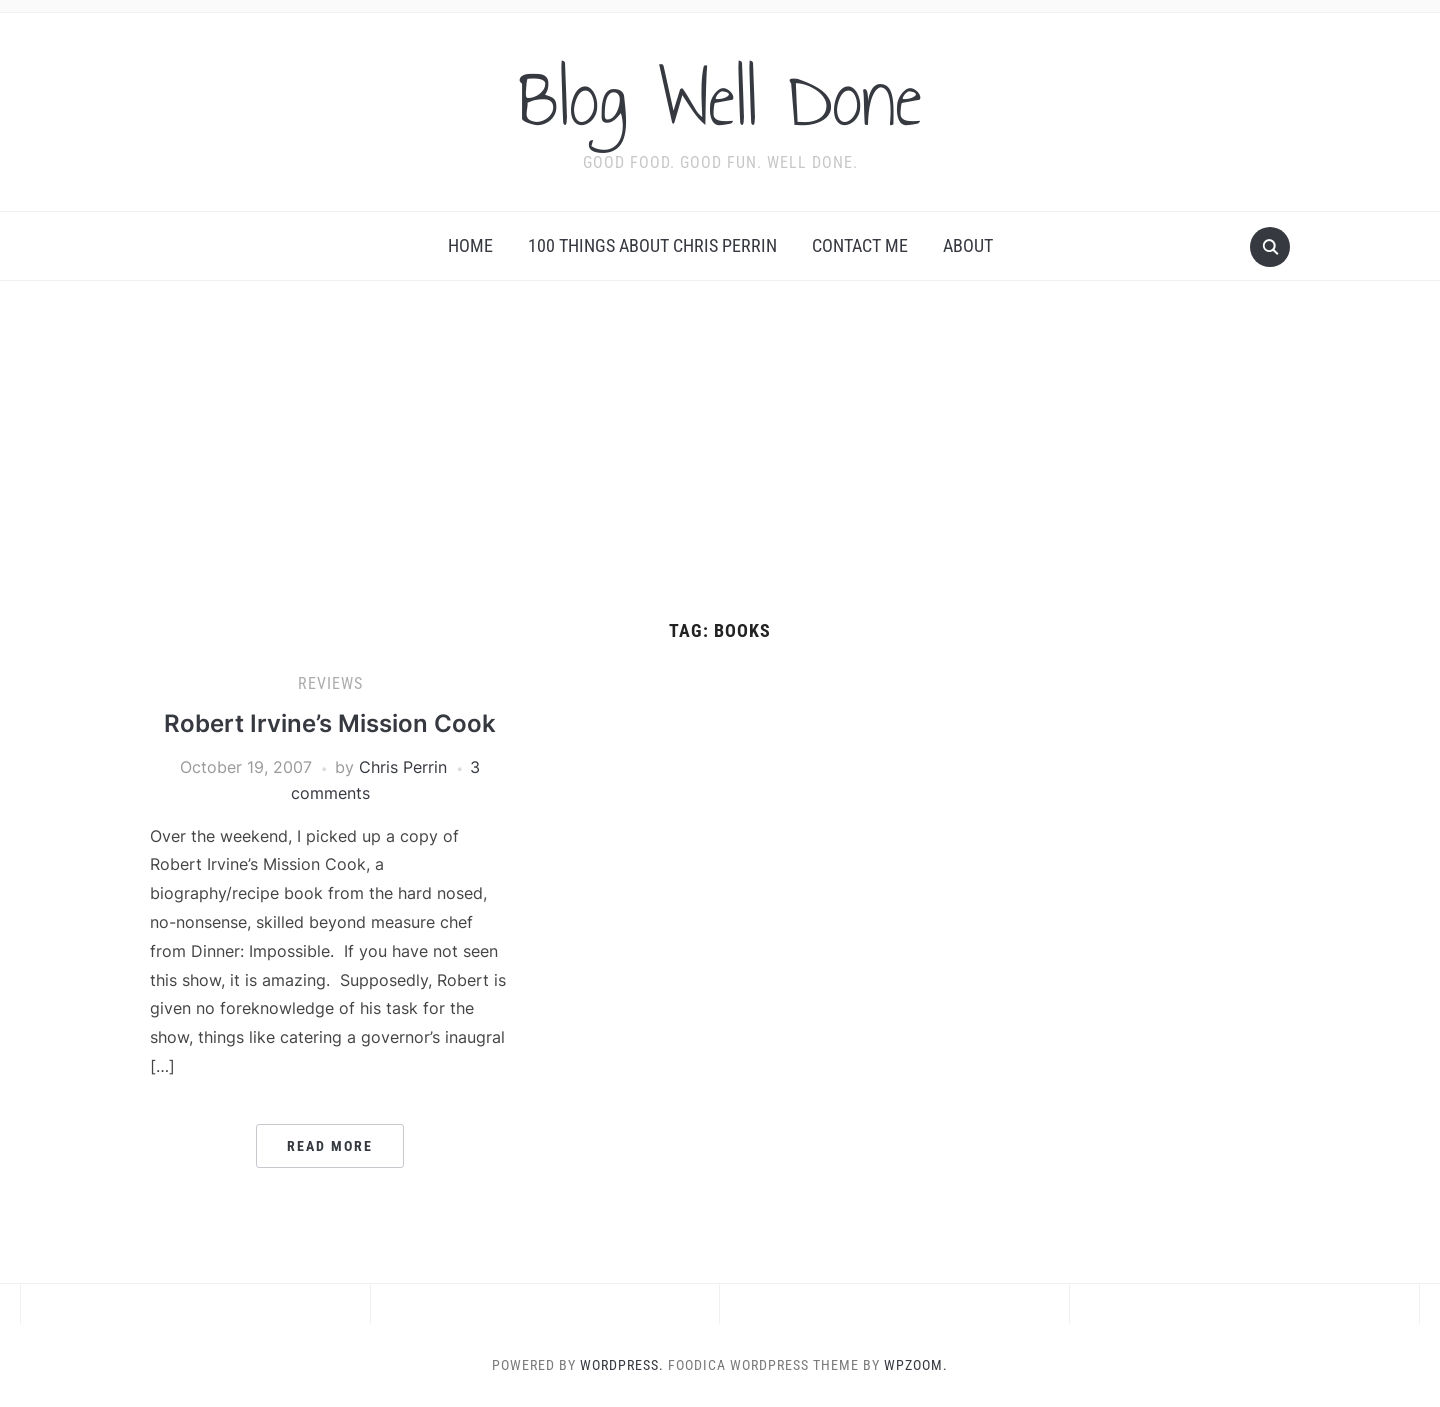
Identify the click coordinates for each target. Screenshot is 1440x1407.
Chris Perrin (403, 767)
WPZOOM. (916, 1365)
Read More (330, 1146)
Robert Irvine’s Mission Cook (330, 723)
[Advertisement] (720, 471)
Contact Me (860, 245)
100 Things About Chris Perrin (652, 245)
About (968, 245)
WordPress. (622, 1365)
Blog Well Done (720, 99)
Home (470, 245)
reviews (330, 683)
